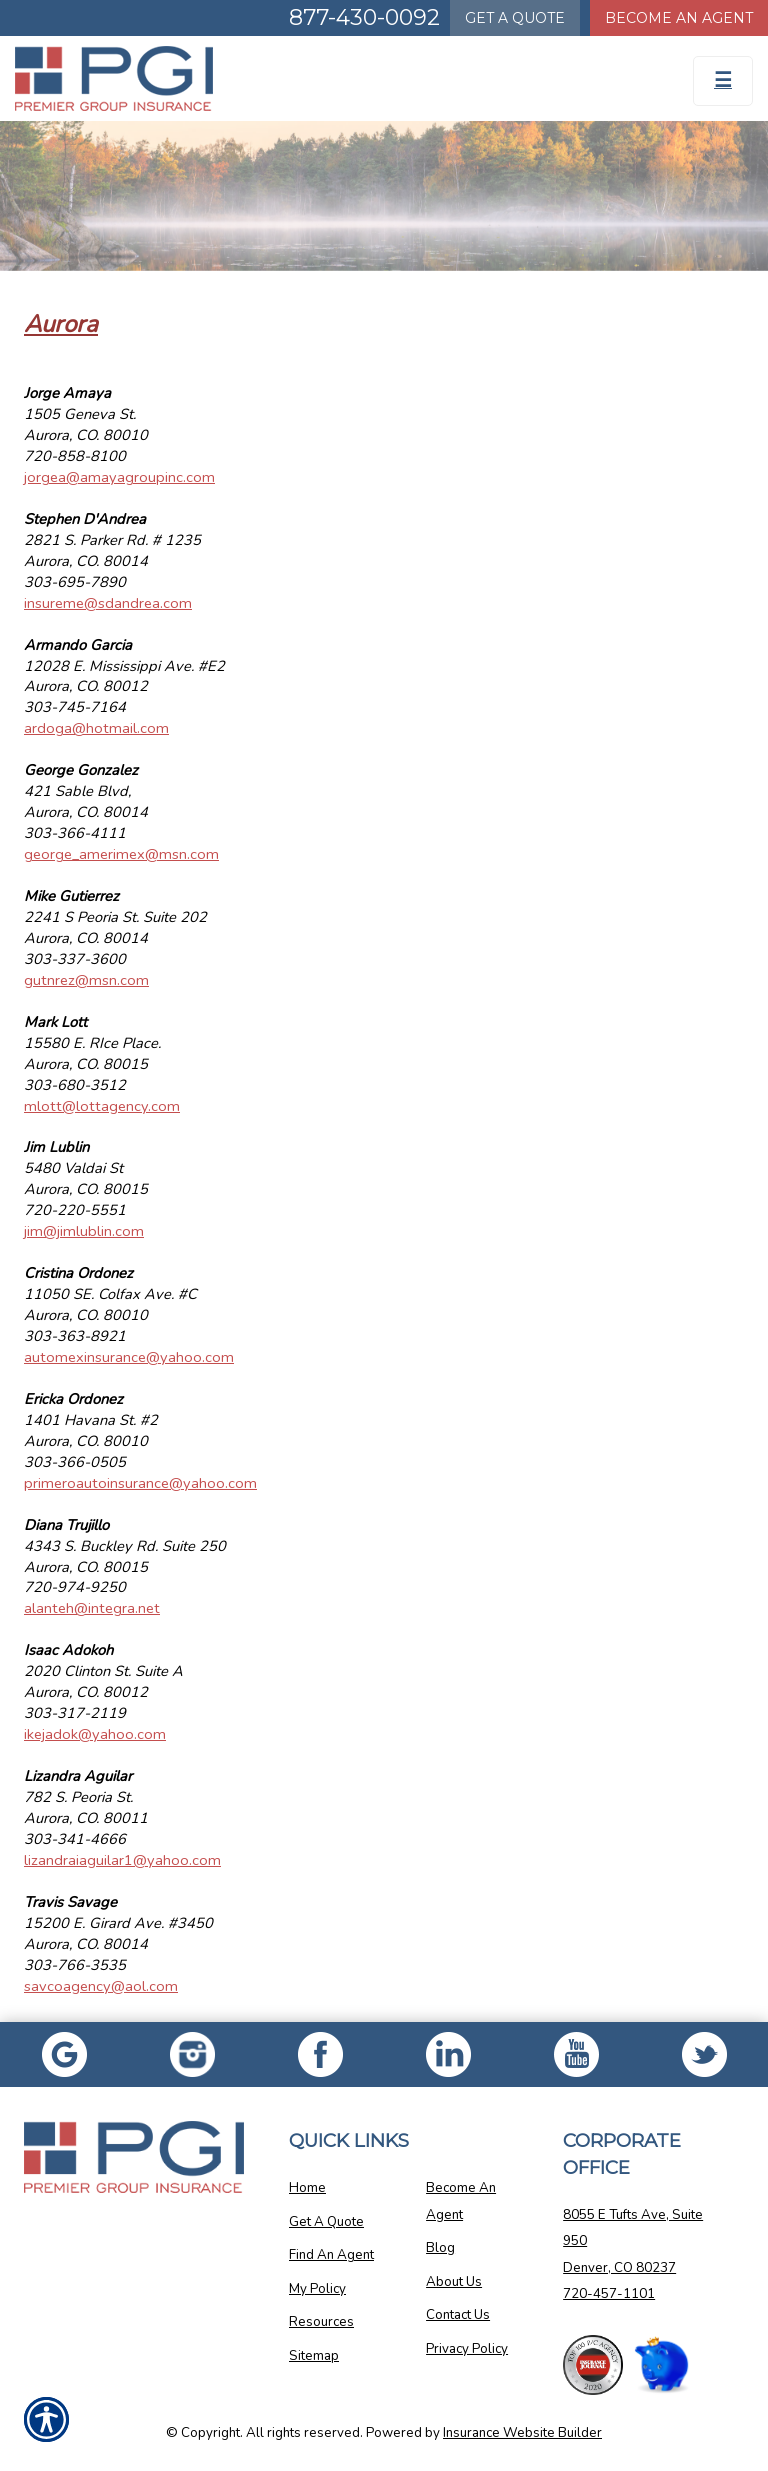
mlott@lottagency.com (102, 1106)
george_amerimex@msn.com (121, 854)
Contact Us (458, 2315)
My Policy (317, 2289)
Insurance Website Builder (522, 2433)
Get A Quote (326, 2222)
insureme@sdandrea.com (108, 603)
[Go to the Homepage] (288, 78)
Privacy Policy (467, 2349)
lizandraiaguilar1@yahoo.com (122, 1860)
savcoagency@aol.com (101, 1986)
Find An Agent (331, 2255)
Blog (440, 2248)
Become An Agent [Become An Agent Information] (679, 18)
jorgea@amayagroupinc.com (119, 477)
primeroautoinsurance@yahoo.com (140, 1483)
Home (307, 2188)
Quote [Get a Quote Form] (515, 18)
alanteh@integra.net (92, 1608)
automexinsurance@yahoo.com (129, 1357)
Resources (321, 2322)
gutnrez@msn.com (86, 980)
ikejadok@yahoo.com (95, 1734)
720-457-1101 (609, 2294)
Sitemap (314, 2356)
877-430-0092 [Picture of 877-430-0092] (364, 17)
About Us (454, 2282)
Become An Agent (461, 2201)
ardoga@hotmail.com (96, 728)
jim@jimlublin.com (84, 1231)
